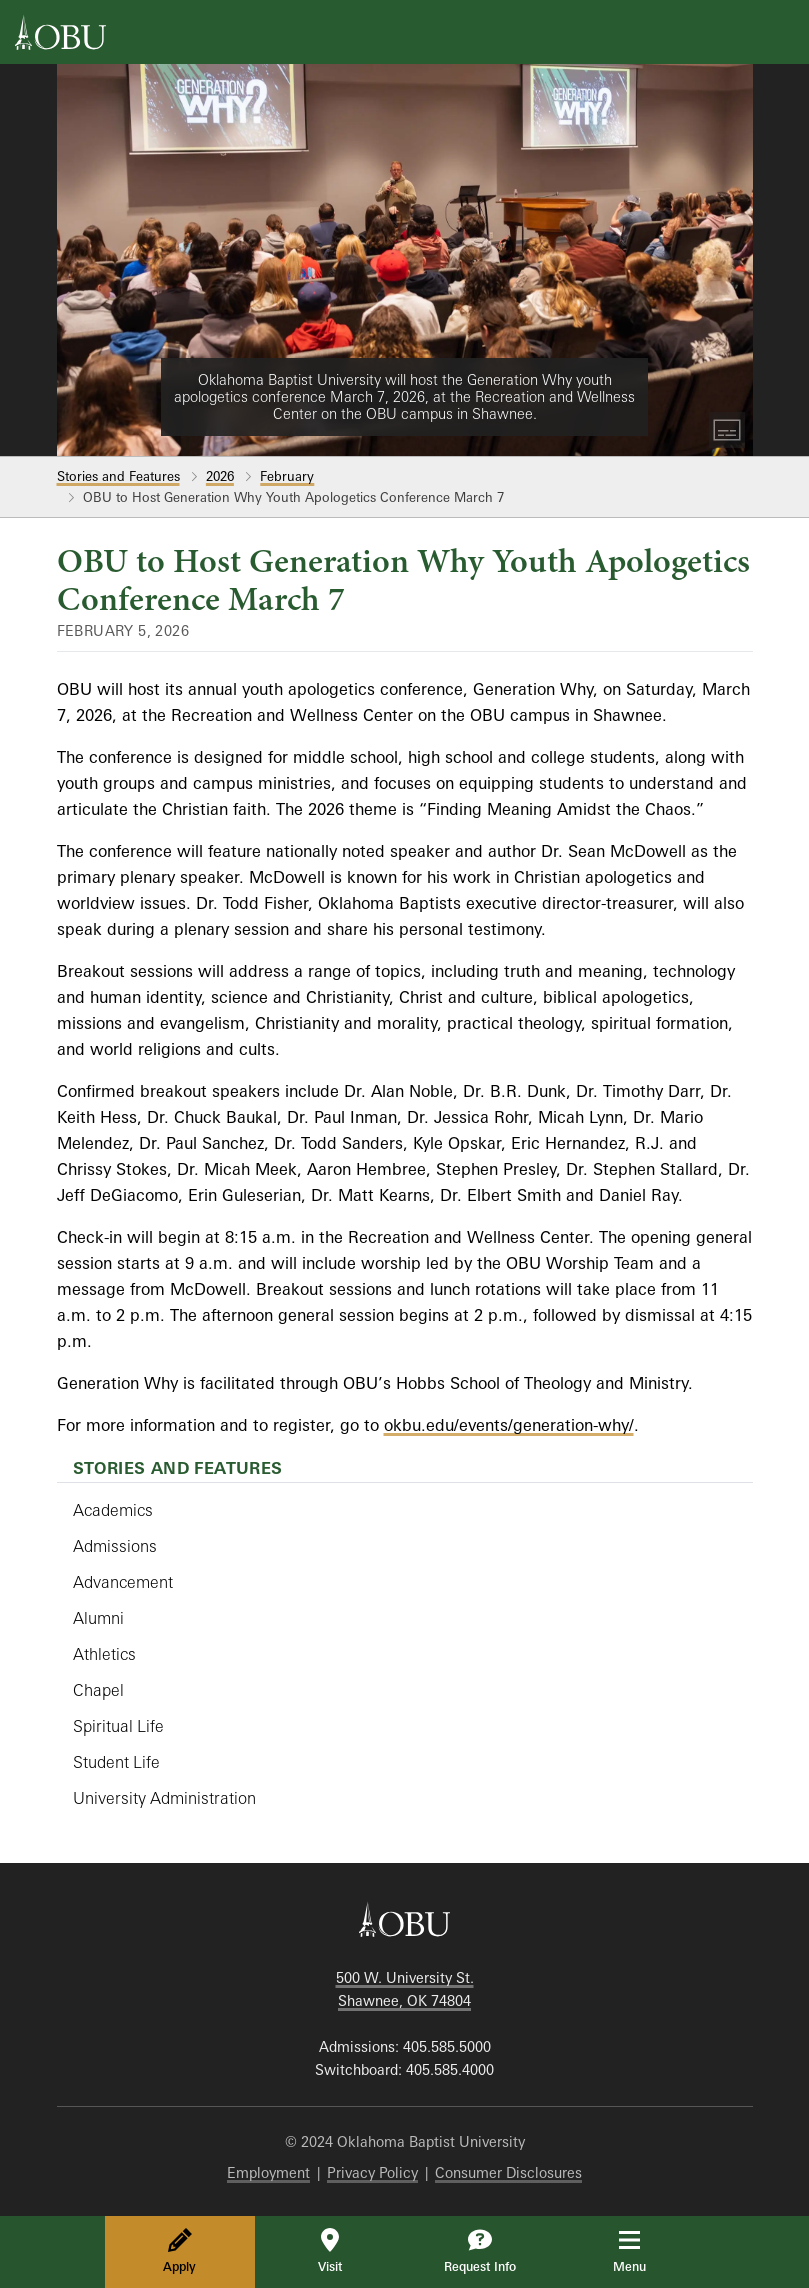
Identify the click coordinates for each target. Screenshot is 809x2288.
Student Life (116, 1762)
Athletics (104, 1654)
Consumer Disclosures (508, 2172)
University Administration (164, 1798)
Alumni (98, 1618)
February (287, 476)
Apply (179, 2251)
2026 (220, 476)
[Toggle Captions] (727, 430)
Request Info (480, 2251)
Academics (113, 1510)
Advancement (123, 1582)
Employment (268, 2172)
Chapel (98, 1690)
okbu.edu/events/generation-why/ (509, 1425)
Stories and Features (118, 476)
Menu (643, 2251)
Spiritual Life (118, 1726)
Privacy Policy (372, 2172)
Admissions (115, 1546)
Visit (330, 2251)
